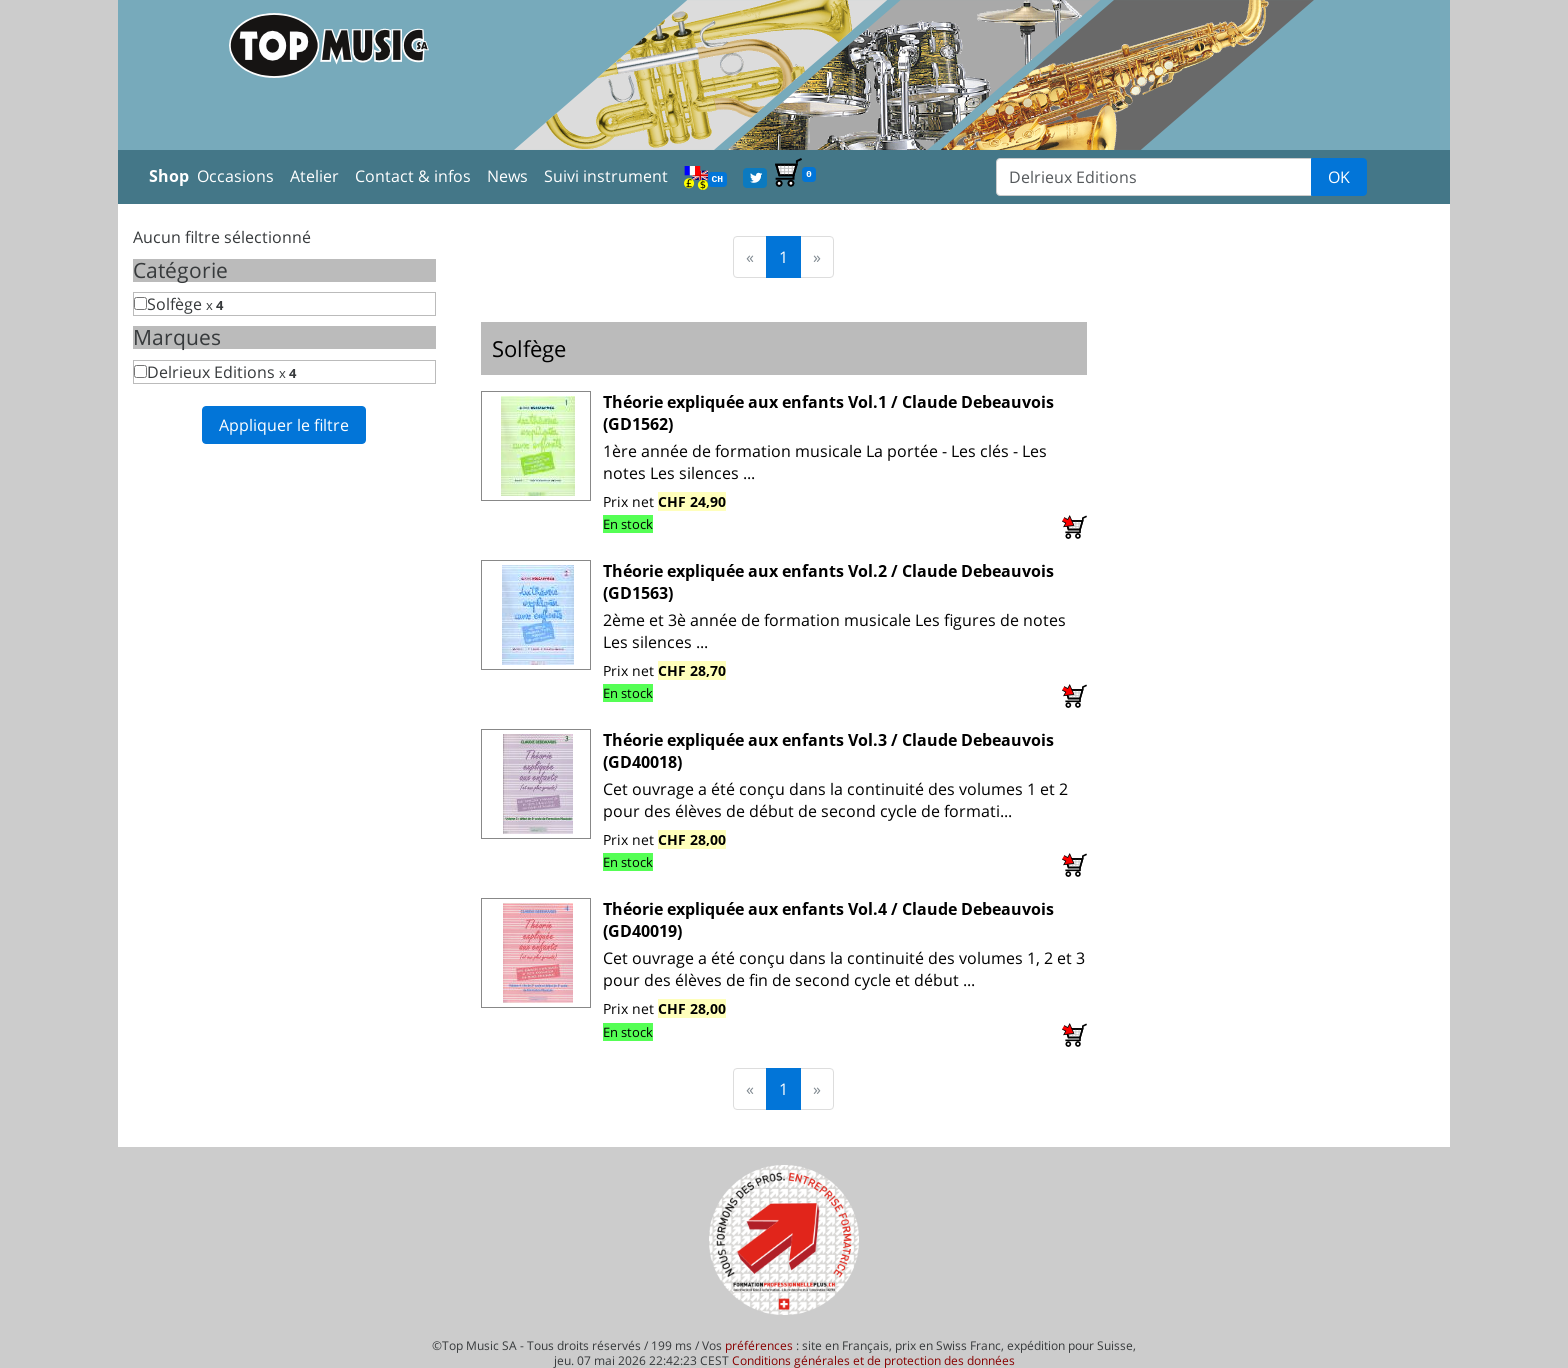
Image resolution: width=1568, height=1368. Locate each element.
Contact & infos (413, 176)
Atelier (314, 176)
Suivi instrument (606, 176)
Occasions (235, 176)
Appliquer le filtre (284, 425)
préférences (759, 1345)
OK (1339, 177)
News (507, 176)
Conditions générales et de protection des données (873, 1360)
